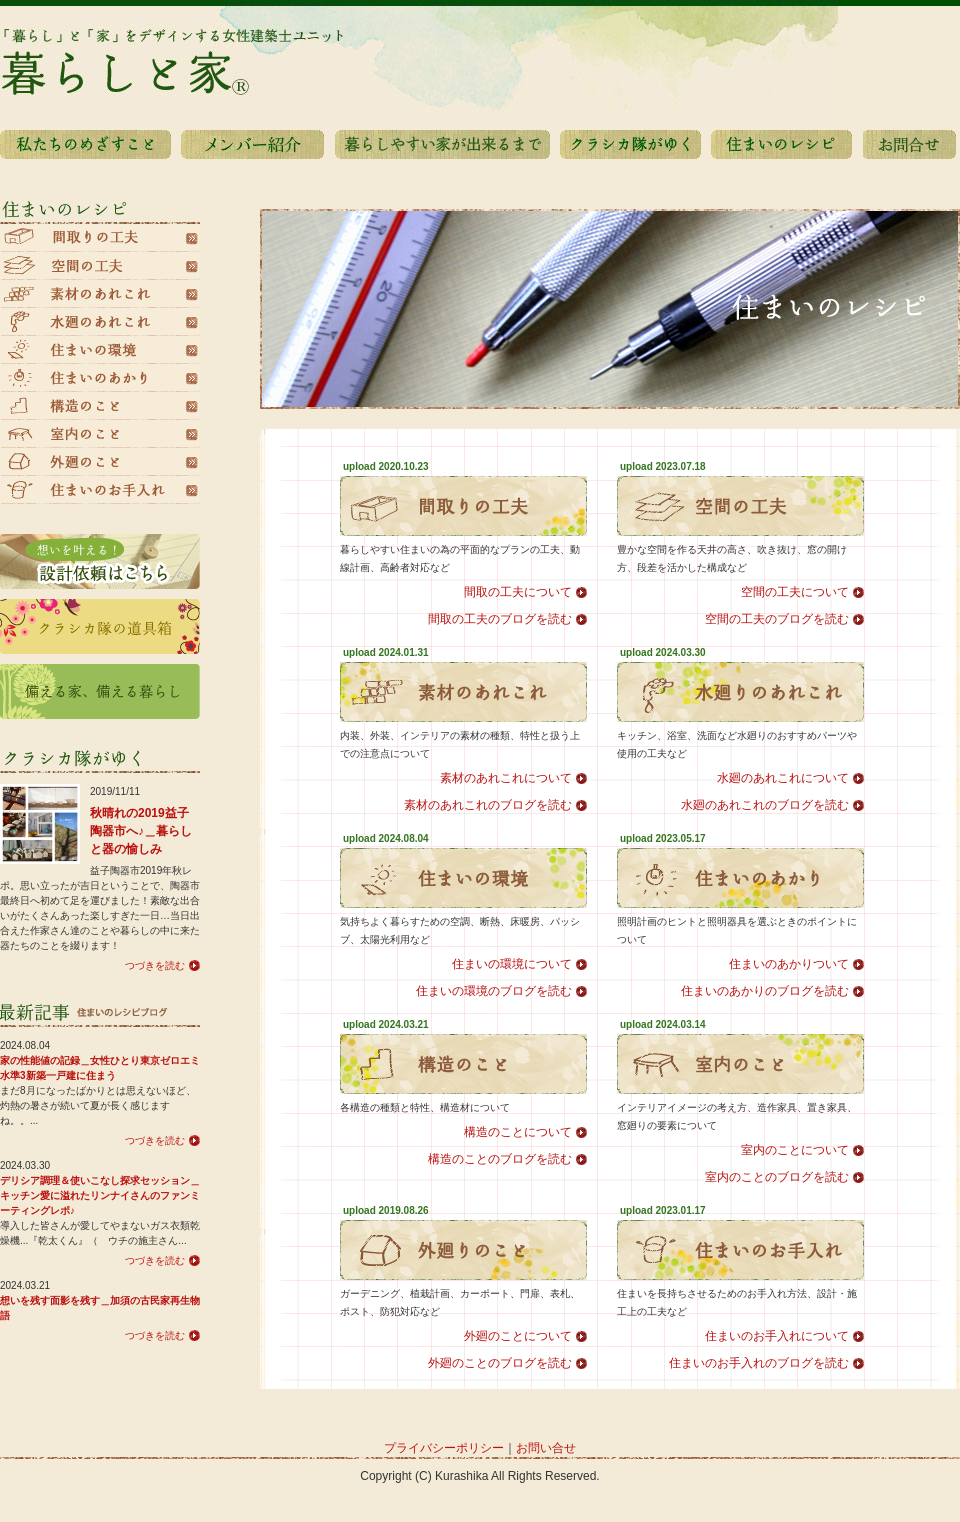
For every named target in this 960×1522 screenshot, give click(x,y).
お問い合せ (546, 1448)
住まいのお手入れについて (777, 1336)
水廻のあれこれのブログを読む (765, 805)
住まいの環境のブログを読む (494, 991)
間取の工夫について (518, 592)
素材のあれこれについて (506, 778)
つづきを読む (155, 965)
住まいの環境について (512, 964)
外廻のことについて (518, 1336)
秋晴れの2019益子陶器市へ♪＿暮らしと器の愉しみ (141, 831)
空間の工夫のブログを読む (777, 619)
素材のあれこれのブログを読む (488, 805)
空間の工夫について (795, 592)
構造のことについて (518, 1132)
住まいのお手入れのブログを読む (759, 1363)
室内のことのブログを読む (777, 1177)
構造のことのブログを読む (500, 1159)
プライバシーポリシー (444, 1448)
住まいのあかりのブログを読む (765, 991)
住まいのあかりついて (789, 964)
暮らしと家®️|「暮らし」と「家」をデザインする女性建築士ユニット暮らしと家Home (480, 60)
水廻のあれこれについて (783, 778)
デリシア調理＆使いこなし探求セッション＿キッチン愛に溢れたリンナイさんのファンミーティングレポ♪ (100, 1195)
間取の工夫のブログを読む (500, 619)
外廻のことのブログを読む (500, 1363)
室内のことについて (795, 1150)
